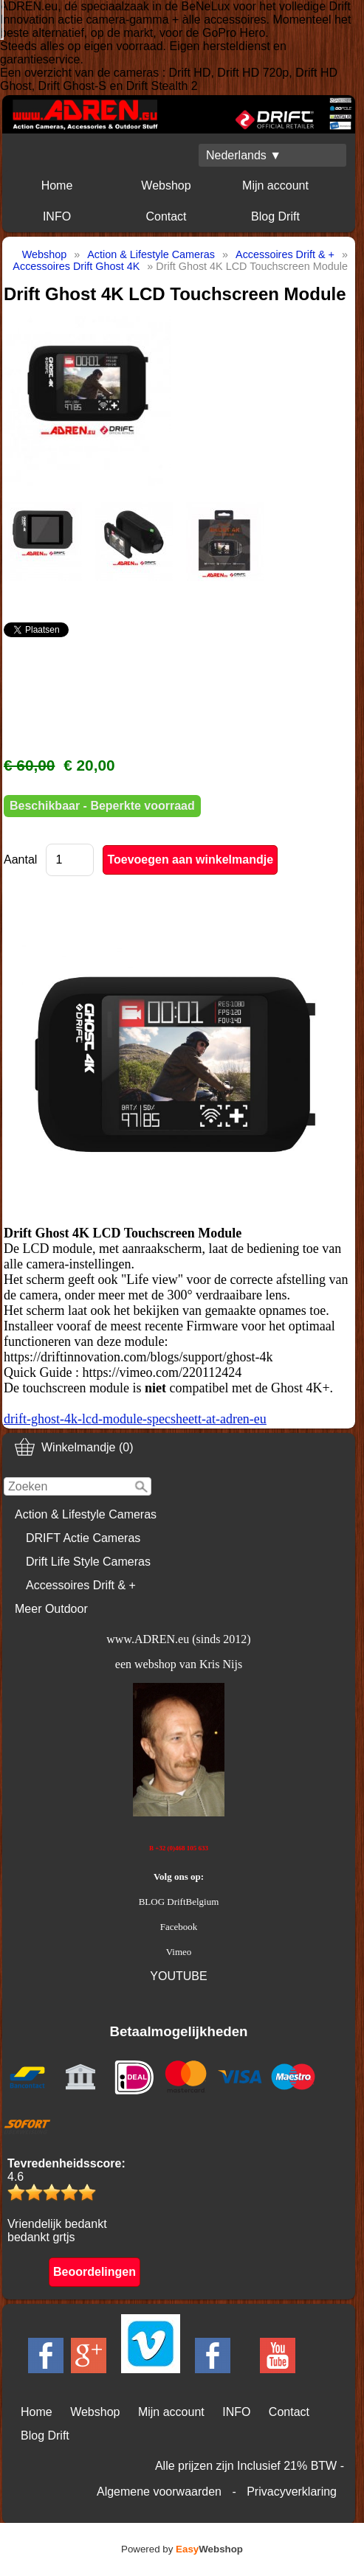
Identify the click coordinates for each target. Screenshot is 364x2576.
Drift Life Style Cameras (88, 1561)
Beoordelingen (94, 2272)
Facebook (179, 1926)
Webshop (165, 185)
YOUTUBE (178, 1976)
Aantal (20, 859)
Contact (165, 216)
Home (57, 185)
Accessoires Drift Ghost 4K (76, 266)
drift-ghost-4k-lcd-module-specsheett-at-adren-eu (135, 1419)
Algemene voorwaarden (159, 2491)
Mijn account (275, 185)
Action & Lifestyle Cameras (86, 1514)
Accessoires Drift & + (81, 1585)
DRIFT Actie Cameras (83, 1538)
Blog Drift (275, 216)
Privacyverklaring (292, 2491)
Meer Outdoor (51, 1609)
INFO (57, 216)
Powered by (182, 2549)
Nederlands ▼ (243, 155)
